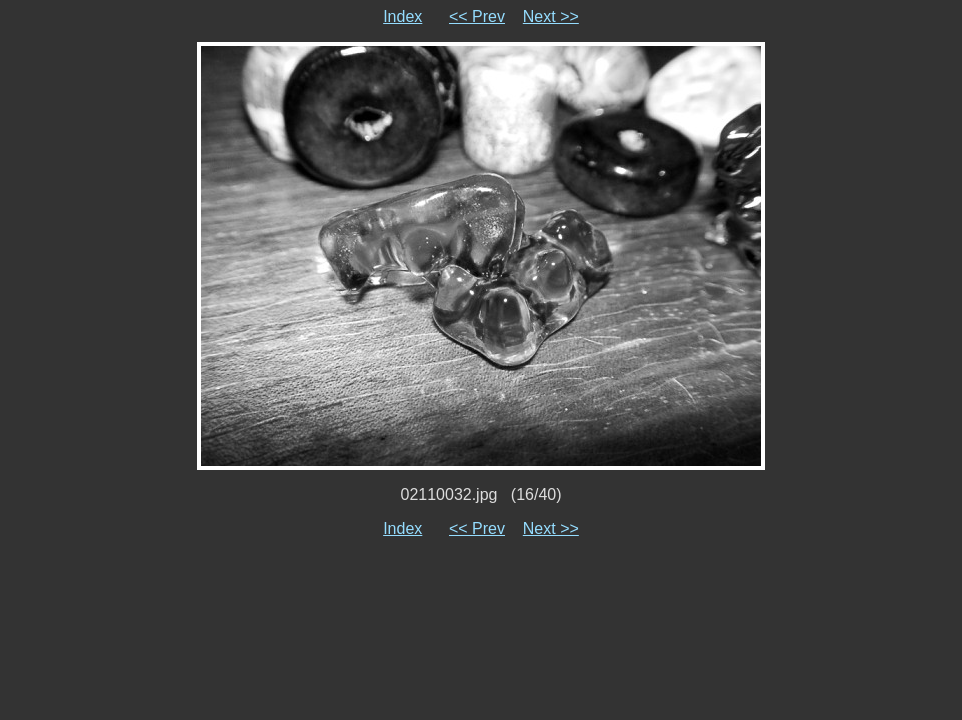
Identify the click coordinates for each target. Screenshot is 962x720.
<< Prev (477, 16)
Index (402, 16)
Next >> (551, 16)
